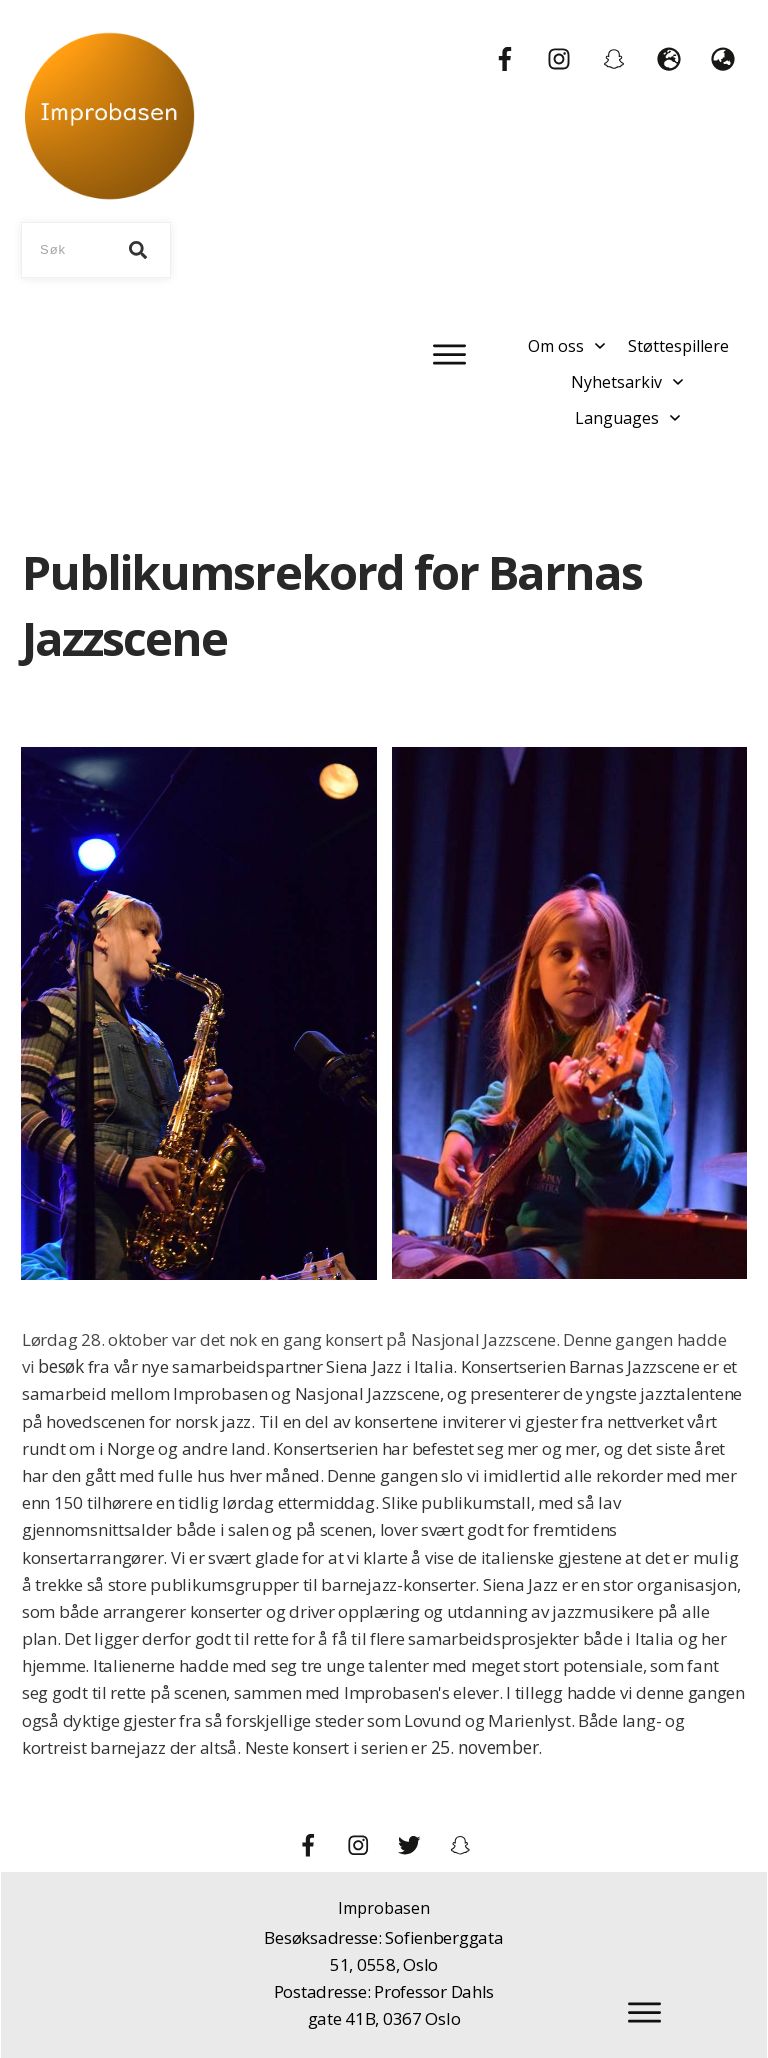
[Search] (138, 250)
